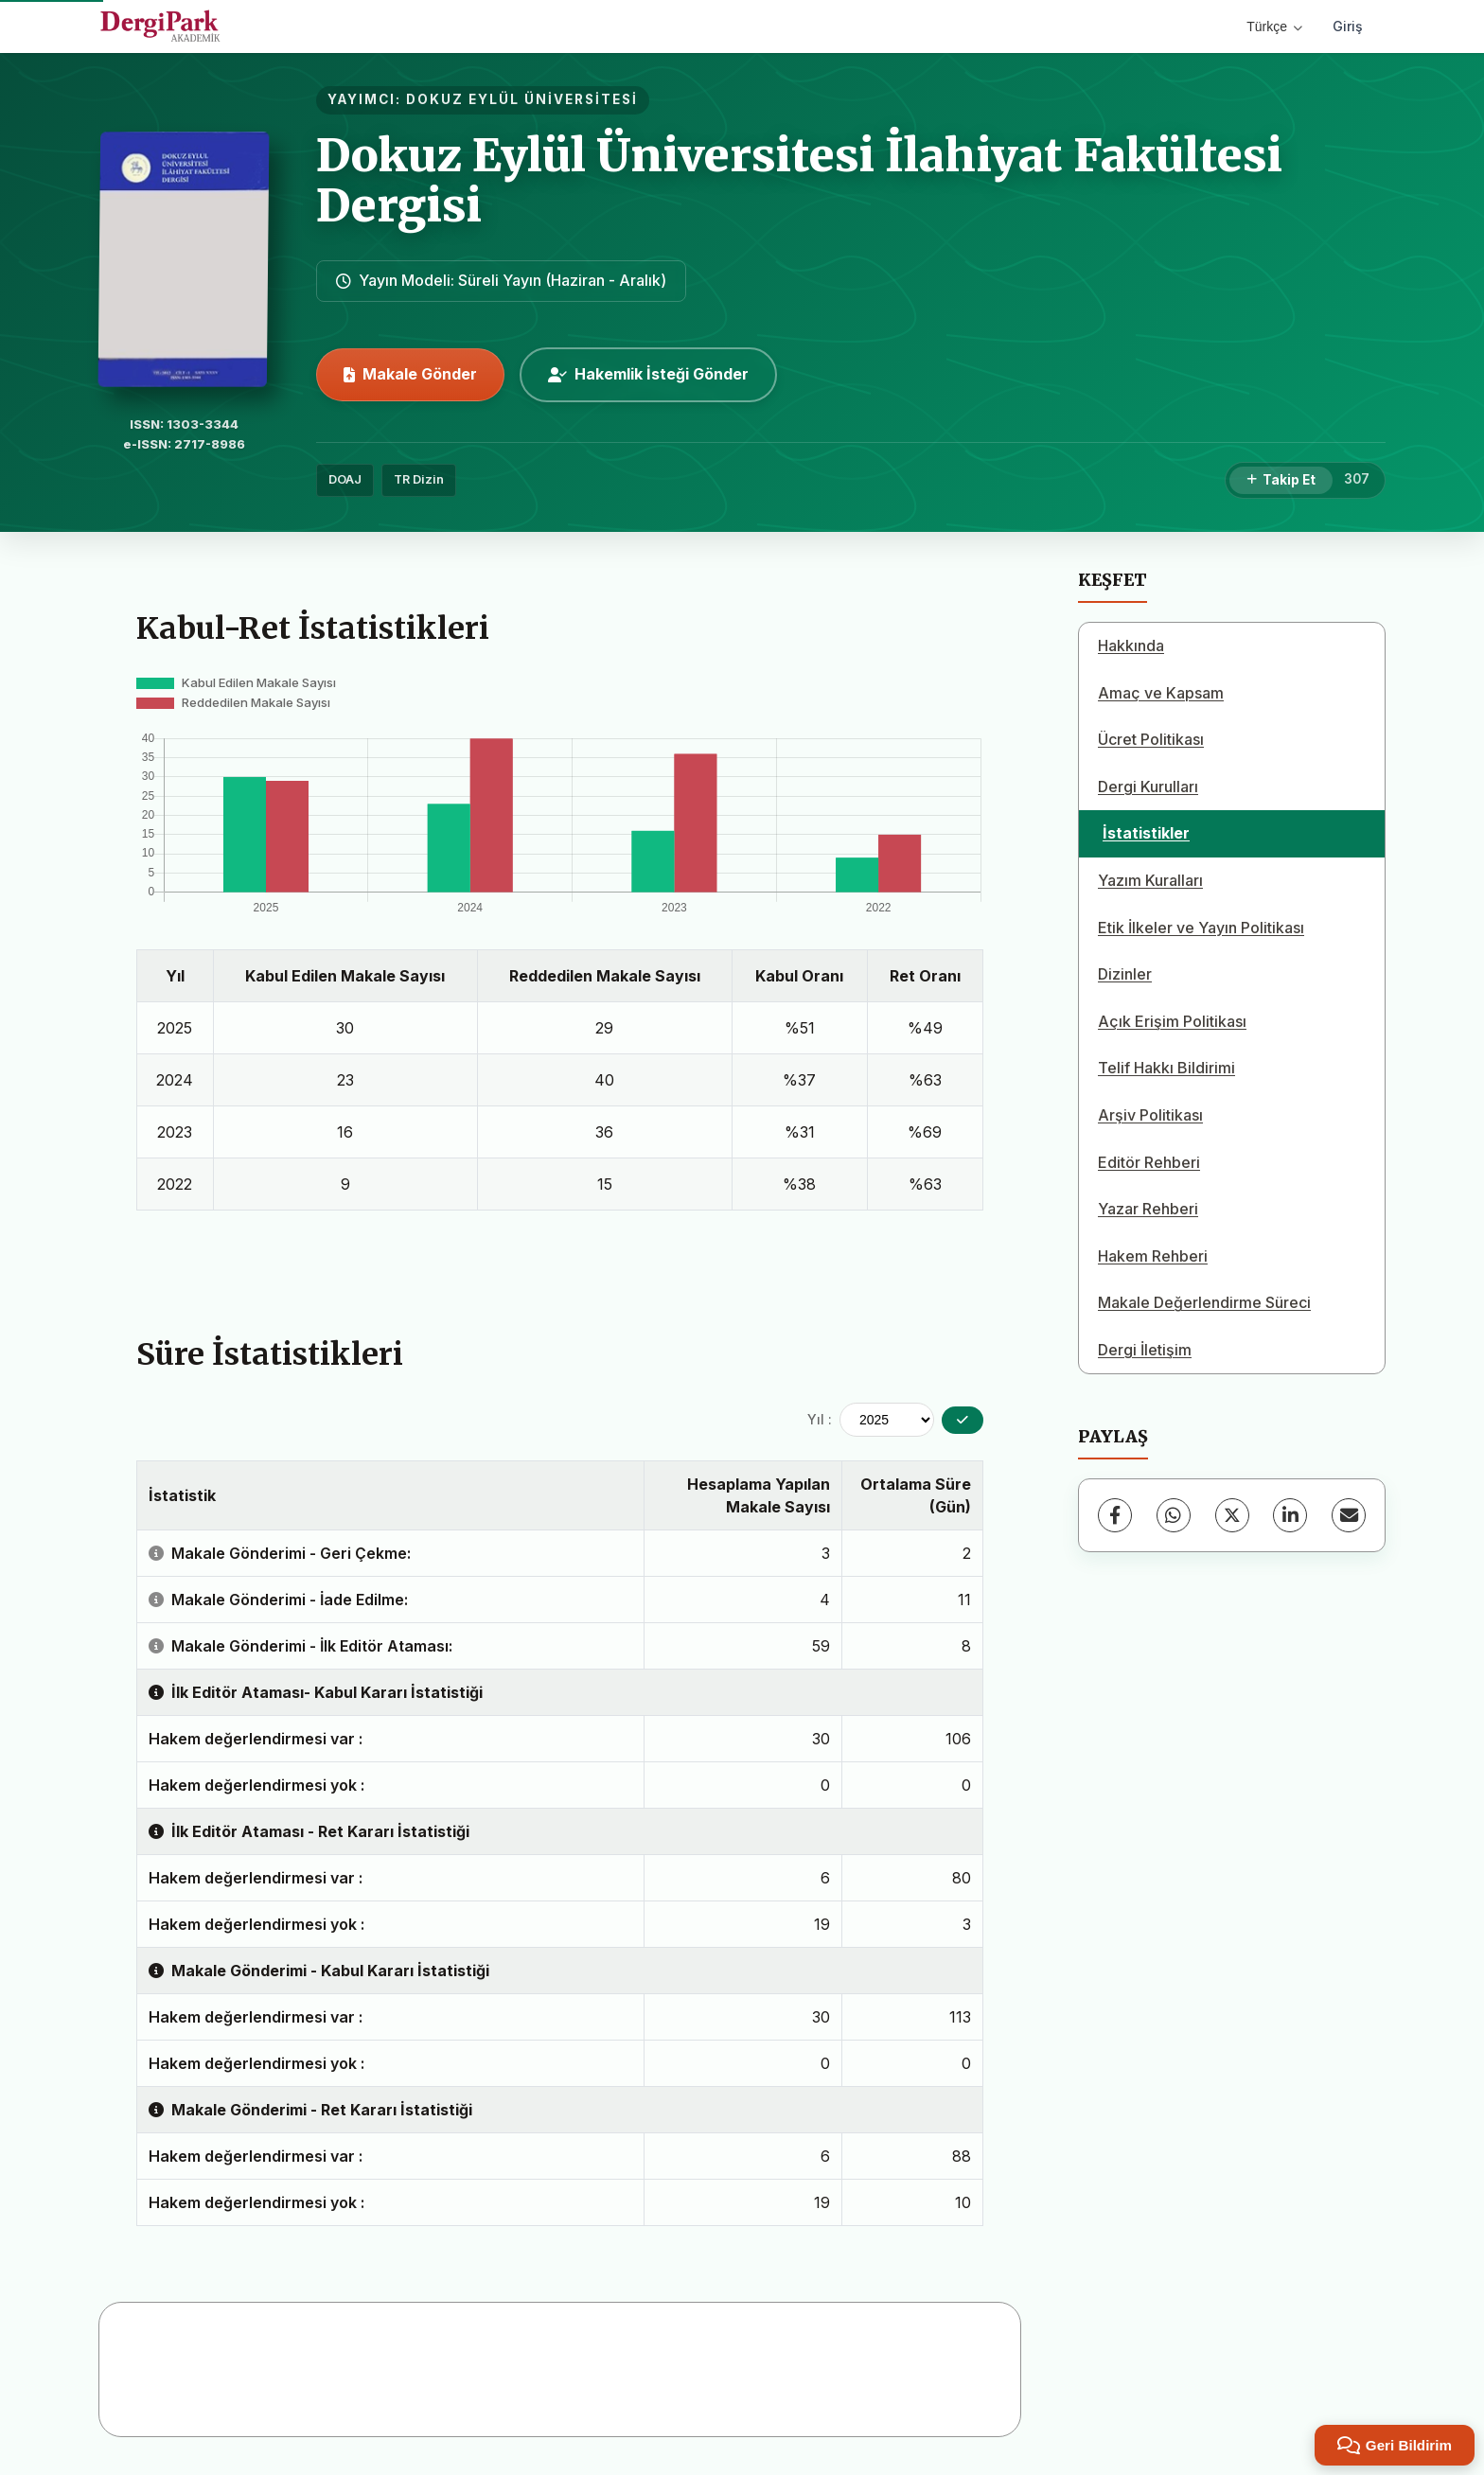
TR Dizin (419, 479)
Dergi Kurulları (1148, 786)
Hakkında (1131, 645)
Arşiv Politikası (1150, 1114)
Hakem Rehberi (1153, 1255)
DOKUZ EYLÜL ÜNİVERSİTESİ (522, 99)
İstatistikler (1146, 832)
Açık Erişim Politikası (1172, 1021)
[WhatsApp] (1174, 1515)
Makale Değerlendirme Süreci (1204, 1302)
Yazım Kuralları (1150, 880)
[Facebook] (1115, 1515)
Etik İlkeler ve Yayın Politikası (1201, 927)
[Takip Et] (1281, 481)
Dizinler (1125, 973)
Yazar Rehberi (1148, 1208)
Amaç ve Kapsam (1161, 692)
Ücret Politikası (1151, 739)
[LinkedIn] (1290, 1515)
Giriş (1348, 26)
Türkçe (1274, 26)
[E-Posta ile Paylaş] (1349, 1515)
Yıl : (819, 1419)
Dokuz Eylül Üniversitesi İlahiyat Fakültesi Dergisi (799, 180)
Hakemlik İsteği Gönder (648, 373)
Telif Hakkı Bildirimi (1166, 1067)
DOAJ (345, 479)
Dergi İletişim (1145, 1349)
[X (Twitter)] (1232, 1515)
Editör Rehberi (1149, 1162)
